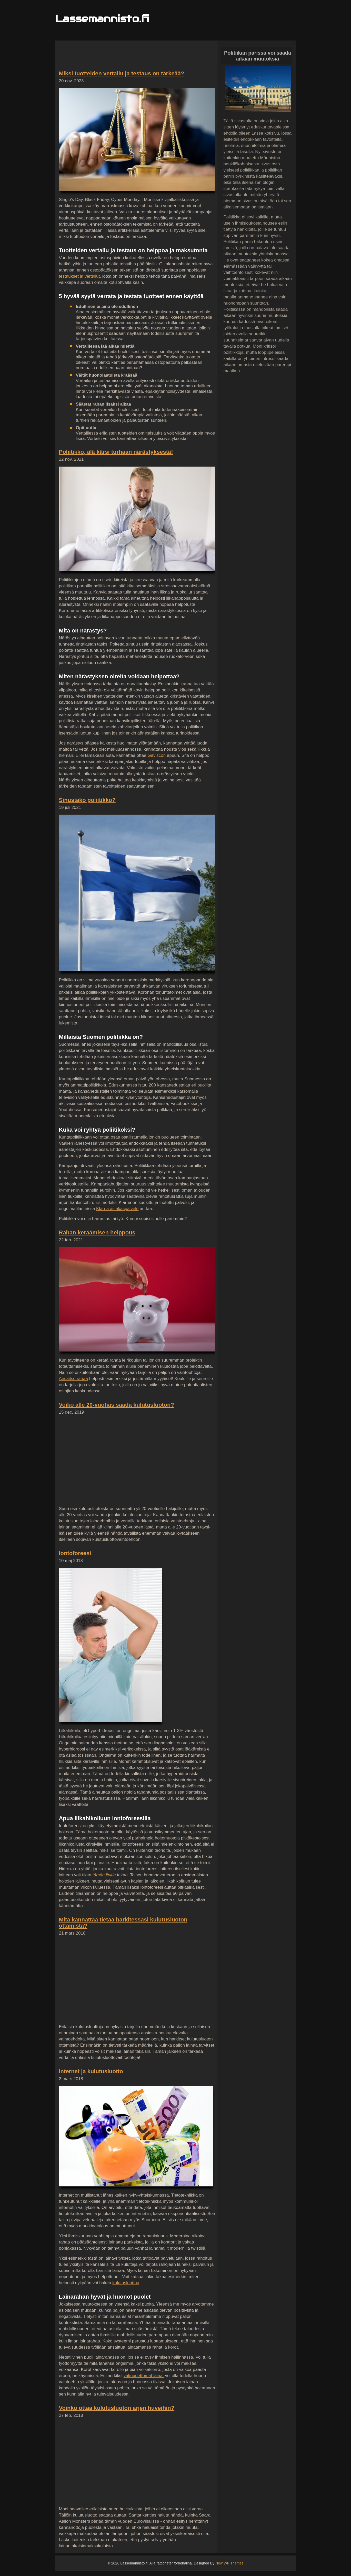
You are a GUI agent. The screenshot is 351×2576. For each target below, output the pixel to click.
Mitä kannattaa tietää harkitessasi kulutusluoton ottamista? (123, 1922)
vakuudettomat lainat (144, 2375)
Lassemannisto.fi (102, 18)
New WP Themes (229, 2563)
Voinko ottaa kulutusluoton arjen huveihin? (117, 2408)
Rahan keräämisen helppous (97, 1232)
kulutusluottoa (125, 2282)
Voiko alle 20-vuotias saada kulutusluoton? (116, 1405)
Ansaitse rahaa (73, 1378)
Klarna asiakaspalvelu (117, 1208)
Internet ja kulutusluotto (91, 2071)
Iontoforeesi (75, 1553)
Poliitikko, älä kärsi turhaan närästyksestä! (116, 452)
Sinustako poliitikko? (87, 800)
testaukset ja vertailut (79, 276)
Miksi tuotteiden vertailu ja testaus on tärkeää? (121, 73)
